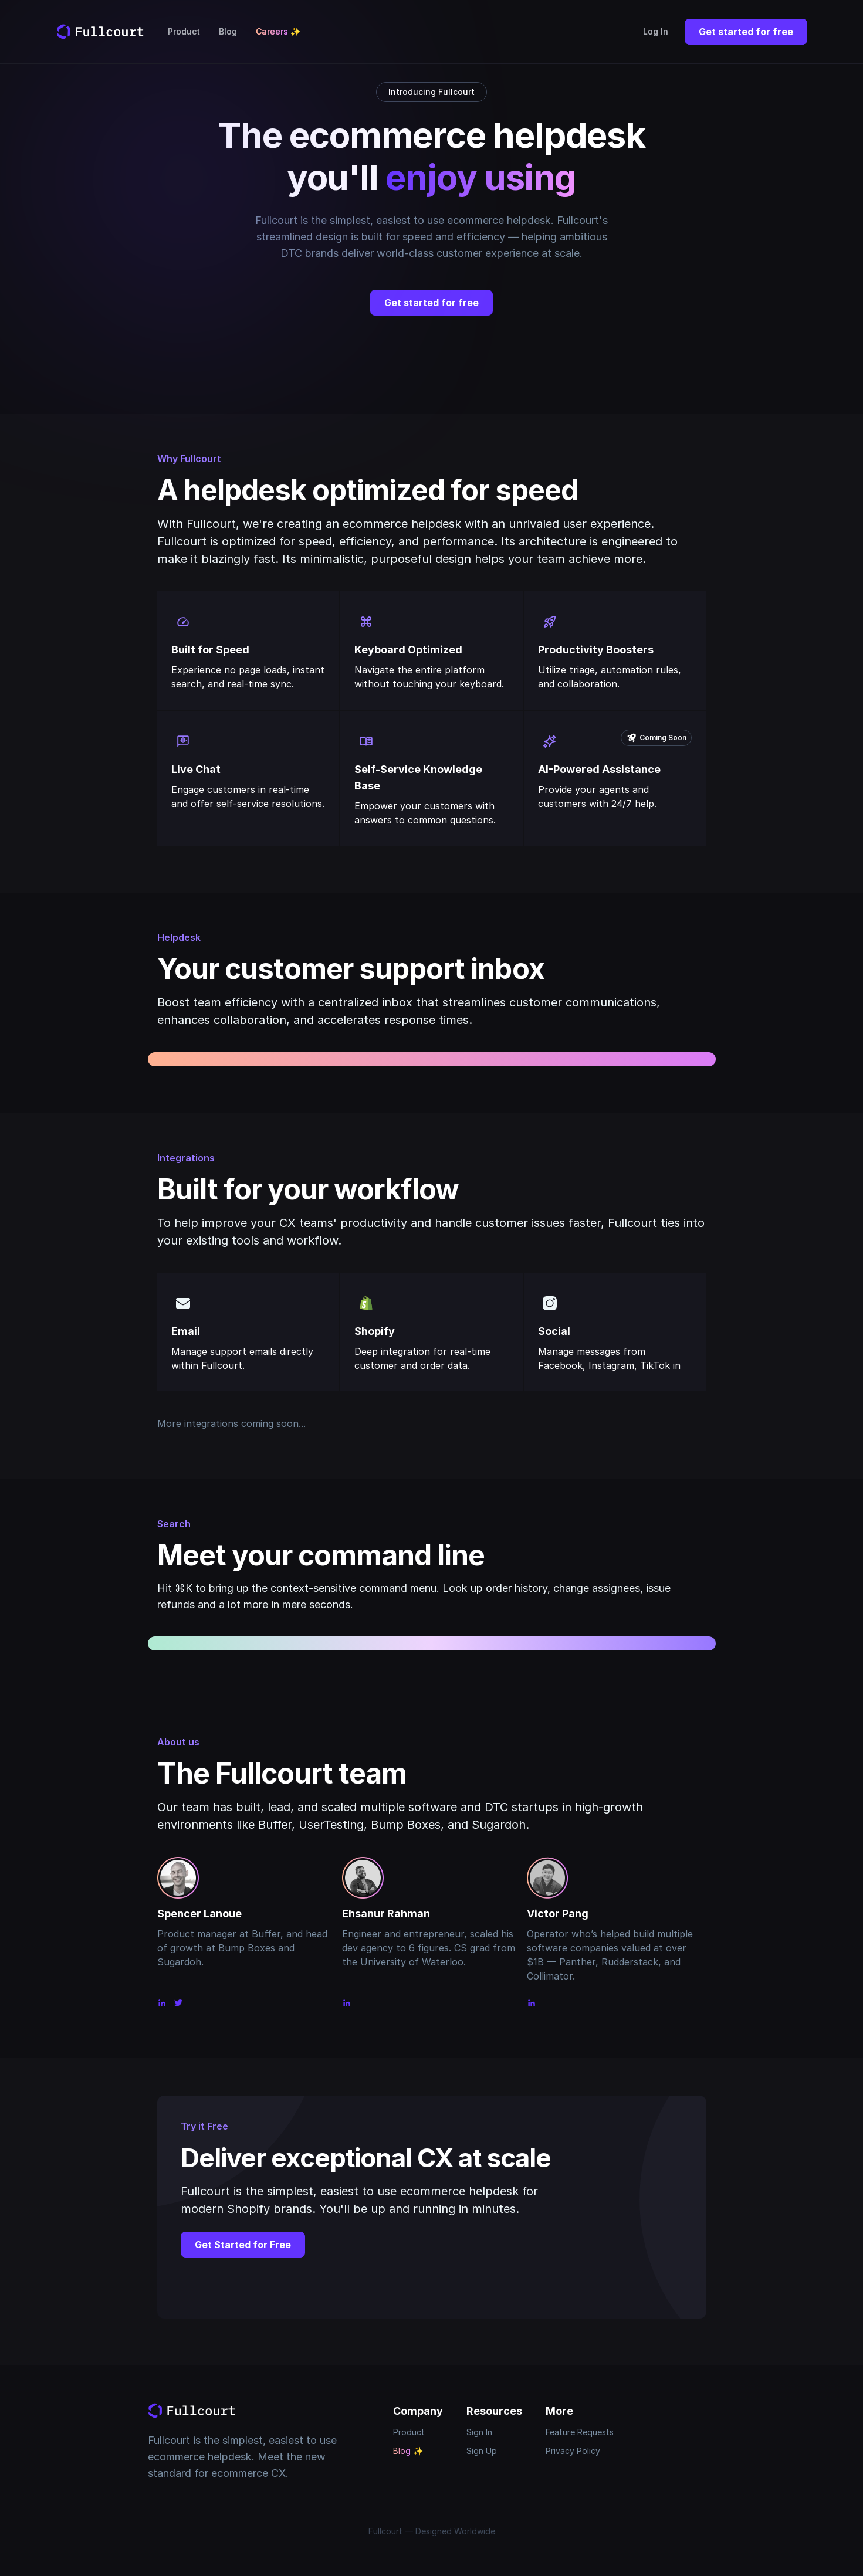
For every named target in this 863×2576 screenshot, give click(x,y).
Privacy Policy (573, 2451)
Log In (655, 31)
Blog (228, 31)
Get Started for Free (243, 2244)
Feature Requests (580, 2432)
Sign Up (481, 2451)
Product (184, 31)
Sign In (479, 2432)
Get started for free (746, 32)
